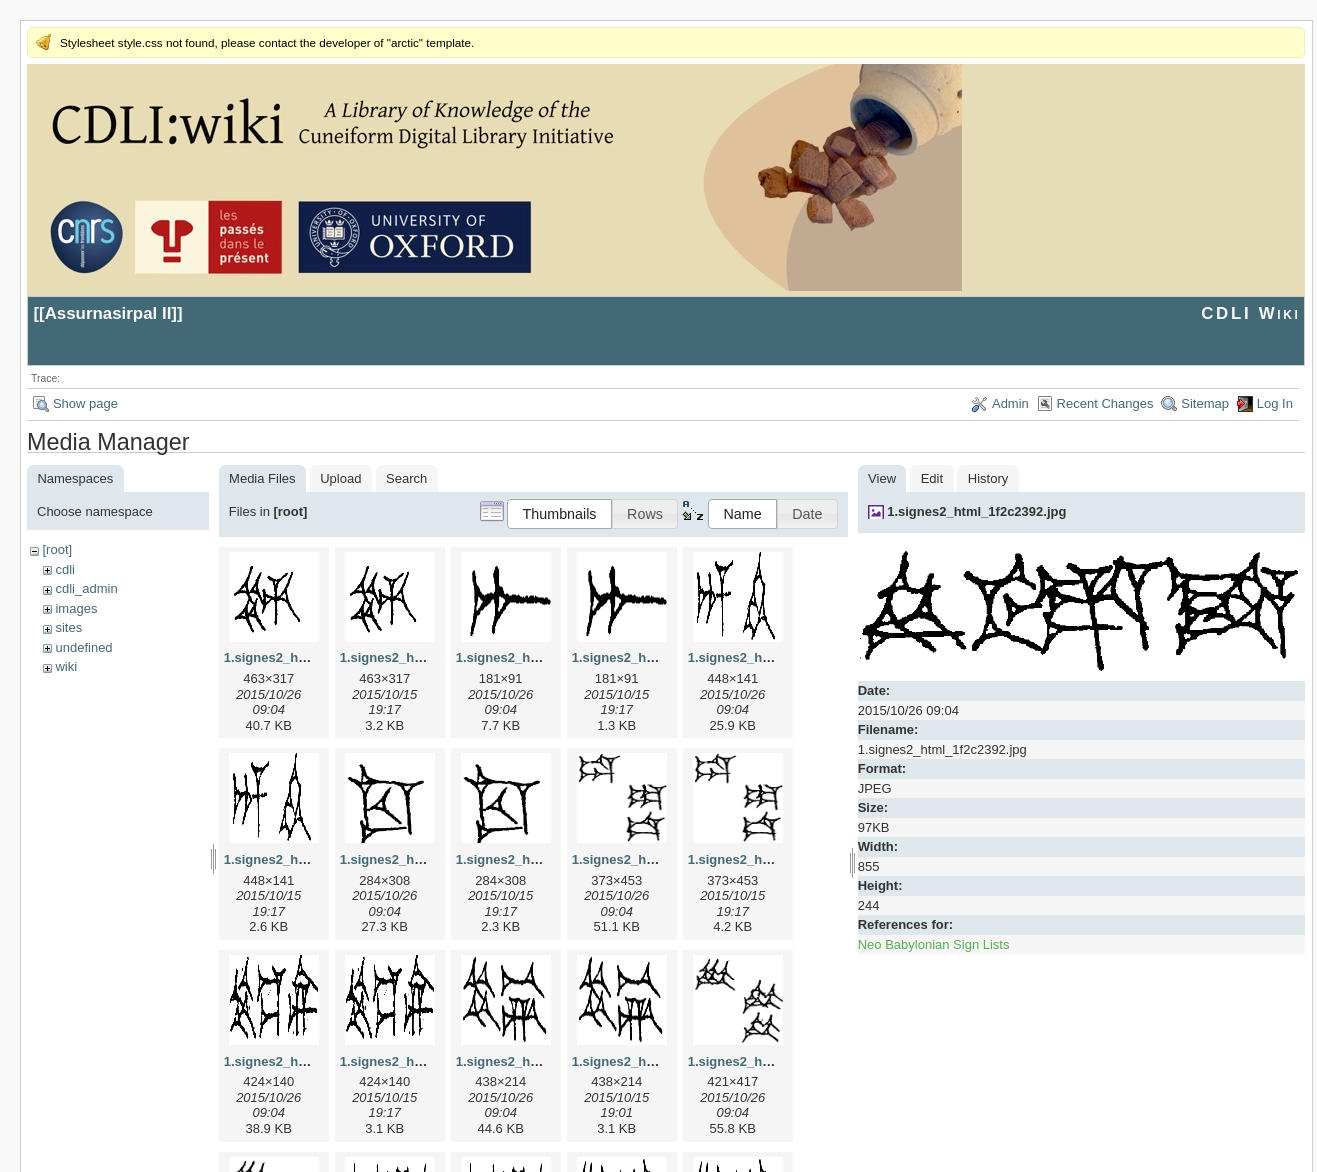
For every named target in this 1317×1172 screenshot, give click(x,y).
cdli (65, 569)
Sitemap (1205, 403)
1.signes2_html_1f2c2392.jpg (976, 511)
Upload (340, 478)
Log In (1275, 403)
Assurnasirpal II (108, 313)
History (988, 478)
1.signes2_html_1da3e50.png (778, 859)
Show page (85, 403)
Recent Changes (1105, 403)
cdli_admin (86, 588)
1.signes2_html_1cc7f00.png (544, 859)
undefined (83, 647)
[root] (57, 549)
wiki (66, 666)
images (76, 608)
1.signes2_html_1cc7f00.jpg (426, 859)
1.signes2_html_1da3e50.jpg (660, 859)
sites (68, 627)
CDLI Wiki (1250, 313)
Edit (932, 478)
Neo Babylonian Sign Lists (934, 944)
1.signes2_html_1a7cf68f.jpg (544, 657)
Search (406, 478)
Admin (1010, 403)
